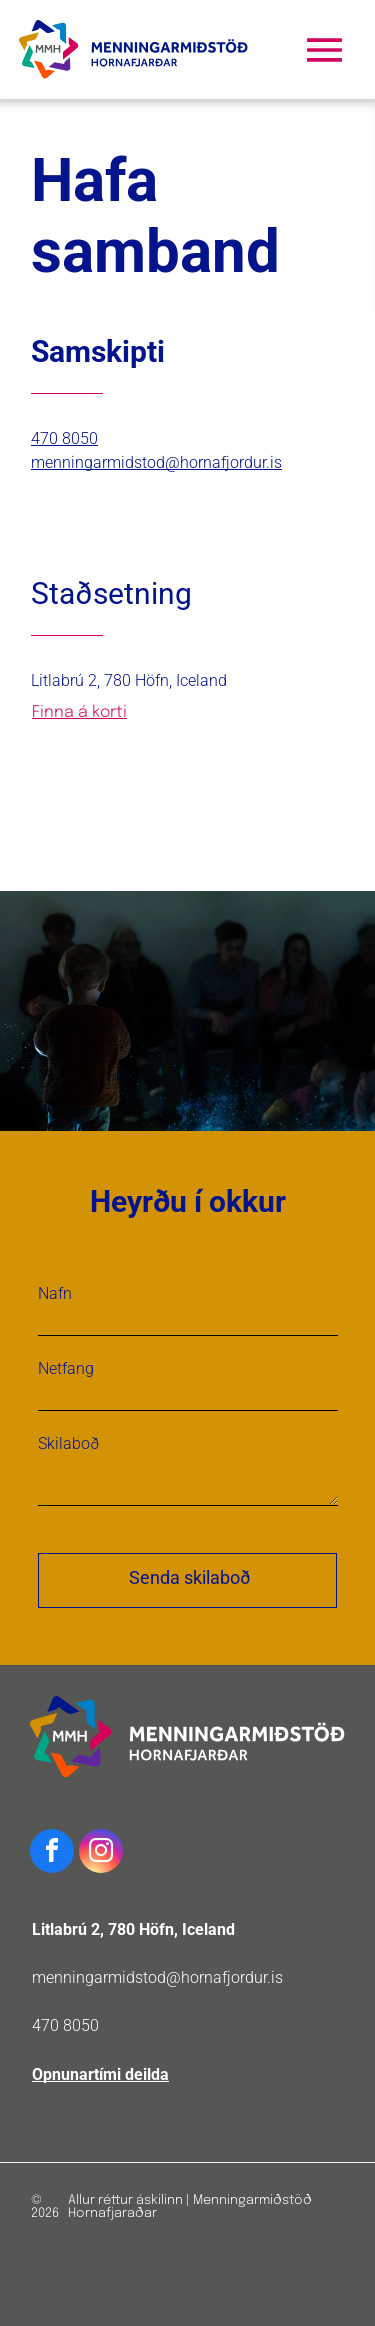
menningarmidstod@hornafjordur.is (157, 1977)
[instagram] (101, 1853)
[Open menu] (324, 50)
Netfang (66, 1368)
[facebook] (37, 515)
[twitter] (70, 515)
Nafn (55, 1293)
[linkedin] (103, 515)
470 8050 (65, 2025)
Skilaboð (68, 1443)
